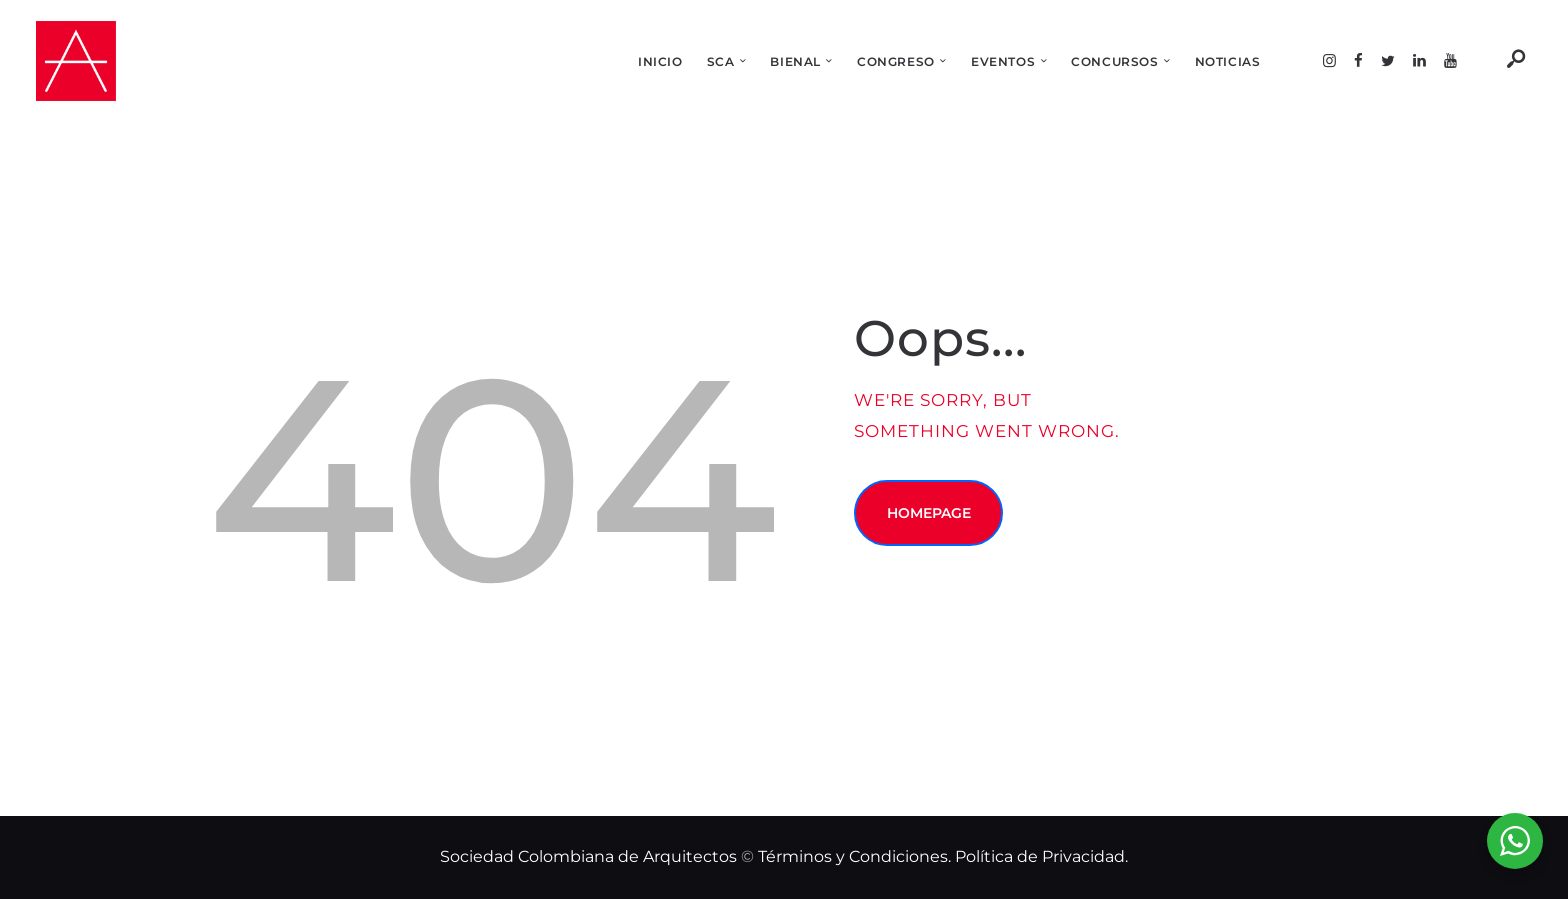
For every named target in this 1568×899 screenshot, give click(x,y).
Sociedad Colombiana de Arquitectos (588, 856)
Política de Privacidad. (1041, 856)
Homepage (929, 513)
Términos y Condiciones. (856, 856)
